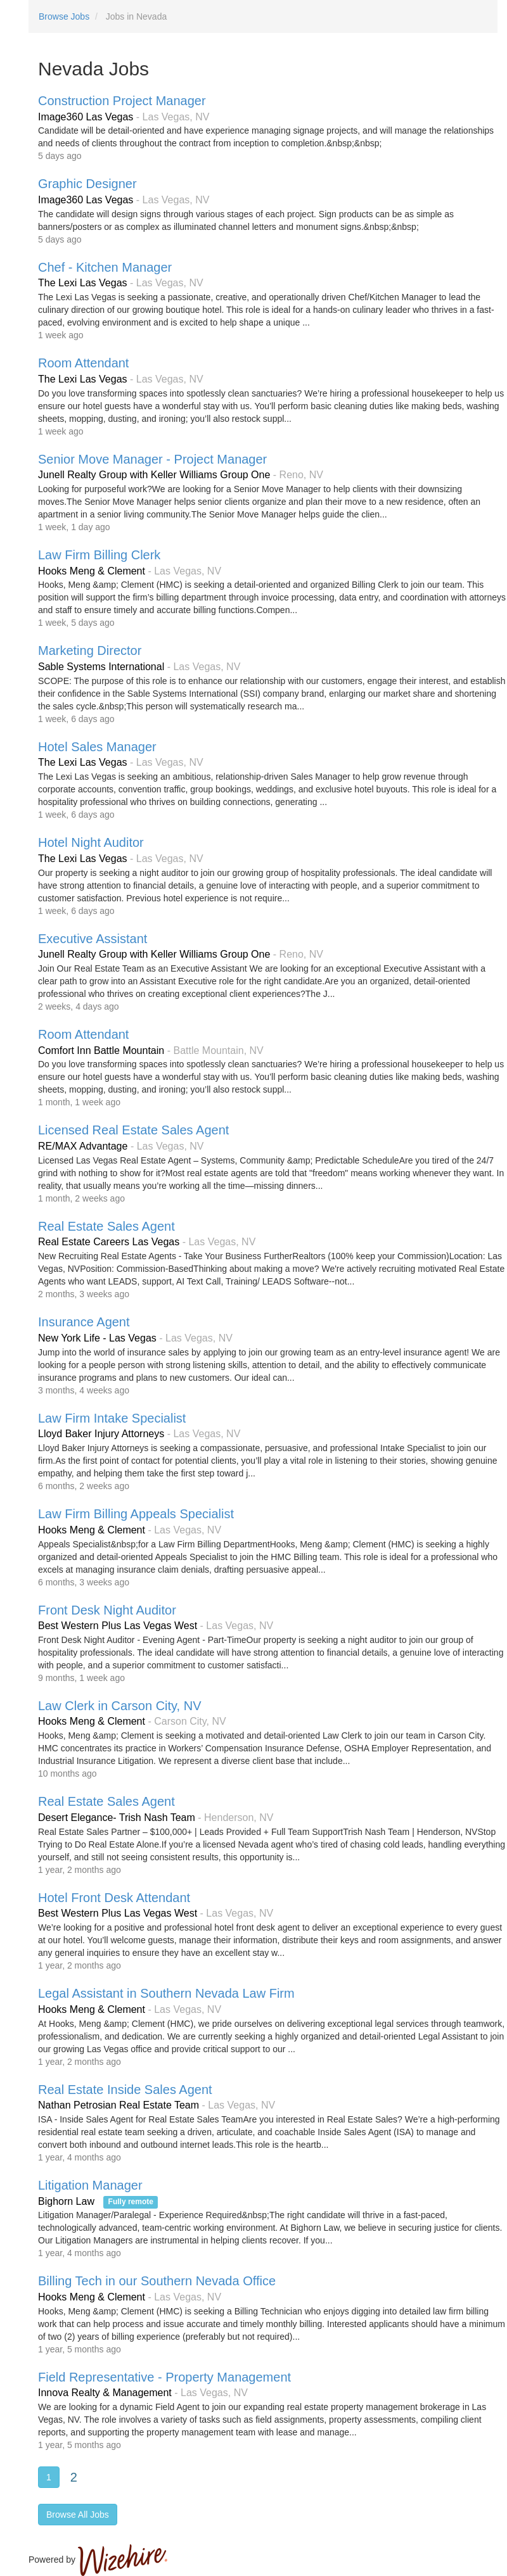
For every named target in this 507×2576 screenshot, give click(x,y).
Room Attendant (83, 363)
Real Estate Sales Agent (106, 1226)
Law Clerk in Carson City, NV (119, 1706)
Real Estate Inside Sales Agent (125, 2090)
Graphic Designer (87, 184)
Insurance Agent (84, 1322)
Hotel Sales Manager (97, 747)
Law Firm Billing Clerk (99, 555)
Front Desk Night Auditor (107, 1610)
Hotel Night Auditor (91, 842)
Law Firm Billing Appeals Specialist (136, 1514)
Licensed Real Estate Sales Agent (133, 1130)
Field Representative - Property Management (164, 2377)
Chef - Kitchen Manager (105, 267)
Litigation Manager (90, 2185)
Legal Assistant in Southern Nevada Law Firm (166, 1993)
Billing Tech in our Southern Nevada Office (157, 2281)
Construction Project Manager (122, 101)
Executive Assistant (92, 939)
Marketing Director (89, 650)
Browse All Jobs (77, 2514)
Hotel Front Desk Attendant (114, 1898)
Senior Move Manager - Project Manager (152, 459)
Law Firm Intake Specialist (112, 1418)
